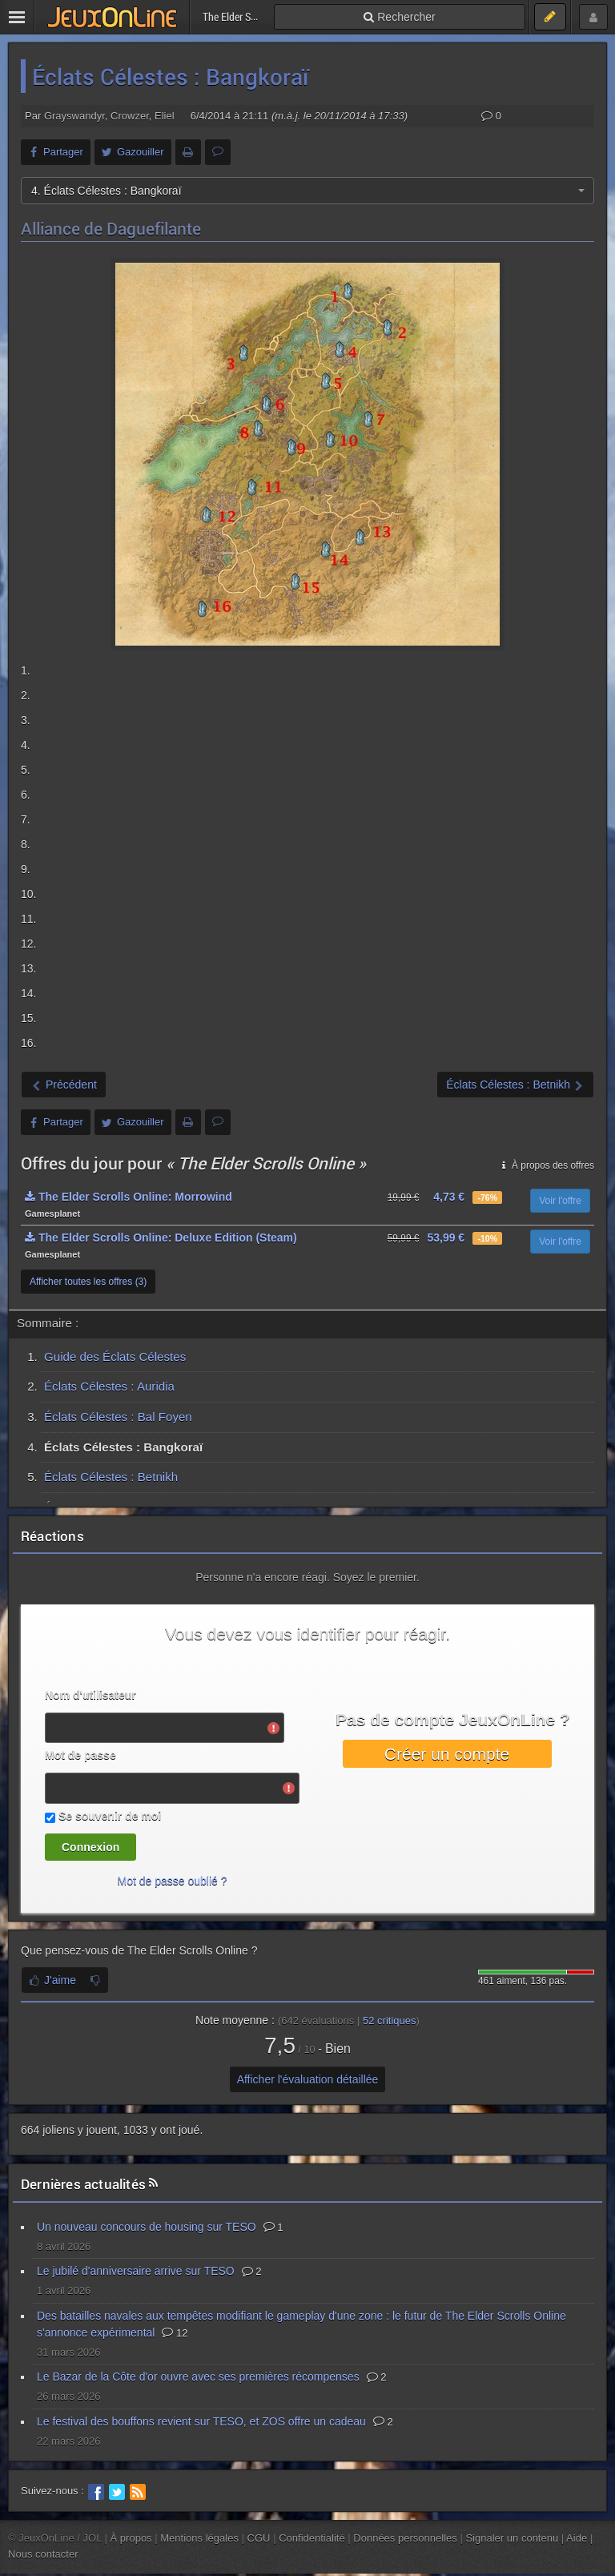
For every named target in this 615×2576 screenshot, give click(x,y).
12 (174, 2333)
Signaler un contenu (511, 2538)
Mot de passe (80, 1755)
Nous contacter (43, 2554)
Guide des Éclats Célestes (115, 1356)
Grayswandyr (74, 116)
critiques (389, 2021)
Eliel (165, 116)
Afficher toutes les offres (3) (88, 1281)
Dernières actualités (83, 2184)
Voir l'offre (560, 1200)
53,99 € (445, 1237)
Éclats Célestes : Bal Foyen (118, 1416)
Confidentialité (312, 2538)
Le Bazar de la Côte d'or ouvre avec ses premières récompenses (198, 2376)
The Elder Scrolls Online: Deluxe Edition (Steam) (161, 1237)
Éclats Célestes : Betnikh (111, 1476)
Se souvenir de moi (109, 1815)
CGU (259, 2538)
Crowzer (130, 116)
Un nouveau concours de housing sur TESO (146, 2226)
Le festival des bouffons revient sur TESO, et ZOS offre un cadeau (201, 2421)
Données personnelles (405, 2538)
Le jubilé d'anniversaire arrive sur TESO (136, 2270)
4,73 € (448, 1196)
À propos (131, 2538)
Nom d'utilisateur (90, 1694)
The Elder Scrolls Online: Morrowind (128, 1196)
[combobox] (307, 190)
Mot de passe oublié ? (172, 1880)
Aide (576, 2538)
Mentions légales (199, 2538)
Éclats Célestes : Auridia (109, 1386)
